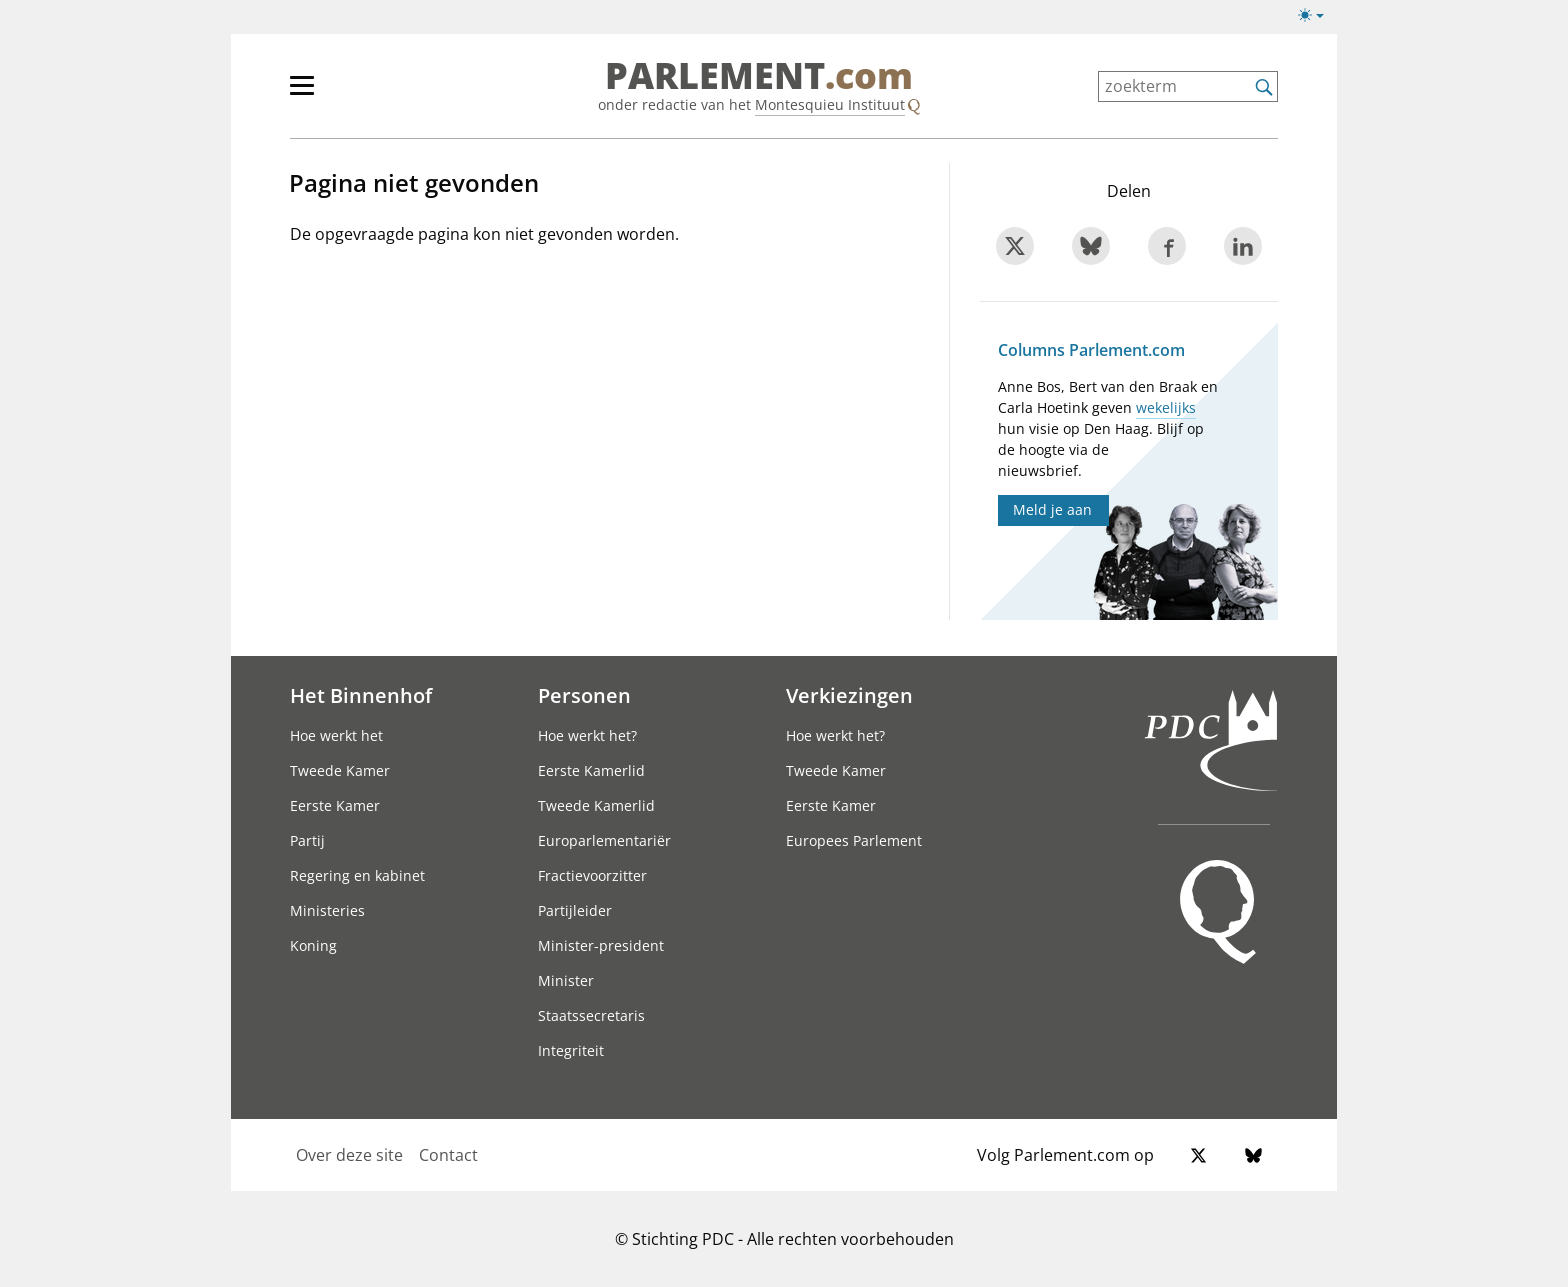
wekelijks (1166, 407)
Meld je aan (1052, 509)
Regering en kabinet (357, 875)
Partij (307, 840)
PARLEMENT (759, 76)
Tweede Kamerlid (596, 805)
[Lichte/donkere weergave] (1317, 19)
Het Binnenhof (361, 695)
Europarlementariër (604, 840)
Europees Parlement (854, 840)
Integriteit (571, 1050)
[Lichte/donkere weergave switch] (1317, 16)
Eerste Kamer (335, 805)
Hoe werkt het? (587, 735)
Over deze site (349, 1155)
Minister (566, 980)
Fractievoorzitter (592, 875)
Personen (584, 695)
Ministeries (327, 910)
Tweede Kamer (340, 770)
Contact (448, 1155)
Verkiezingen (849, 695)
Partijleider (575, 910)
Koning (313, 945)
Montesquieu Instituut (830, 104)
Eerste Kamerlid (591, 770)
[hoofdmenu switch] (302, 94)
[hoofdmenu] (367, 94)
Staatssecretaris (591, 1015)
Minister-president (601, 945)
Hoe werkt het (336, 735)
